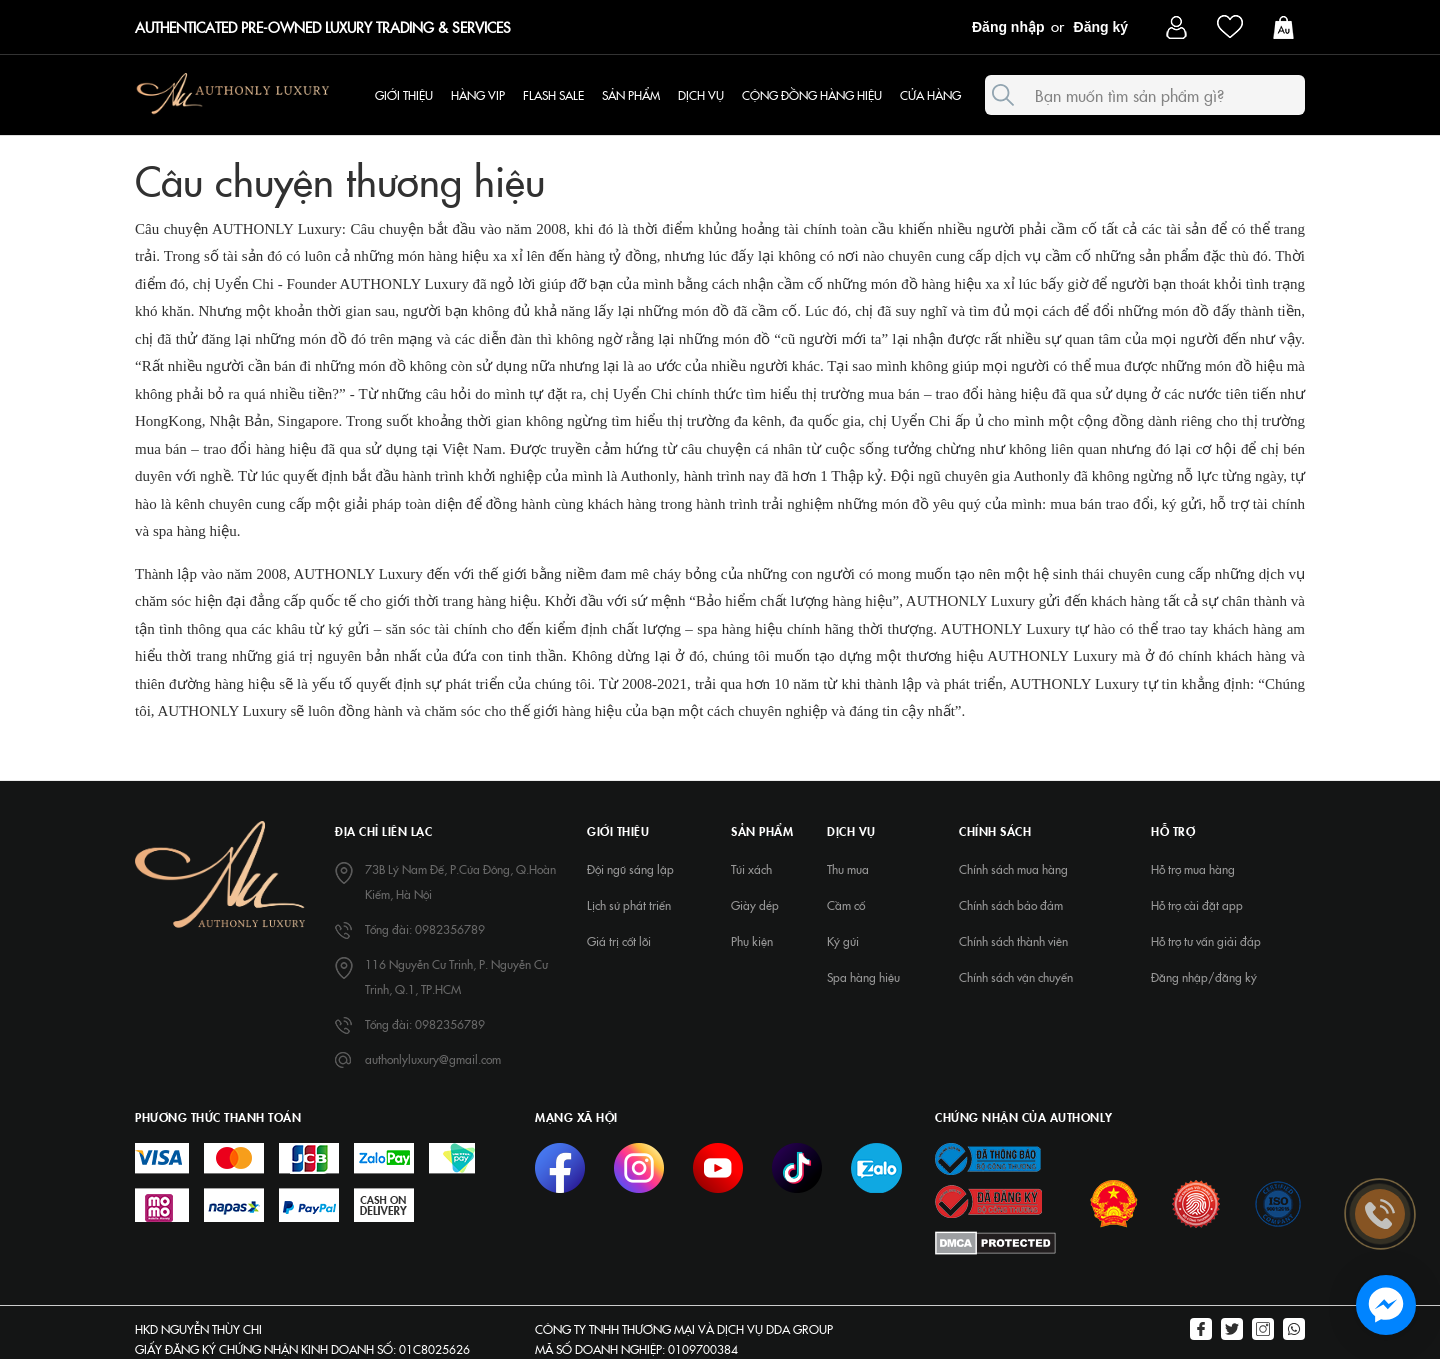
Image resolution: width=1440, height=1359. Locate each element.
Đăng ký (1101, 27)
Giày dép (755, 905)
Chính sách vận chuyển (1016, 977)
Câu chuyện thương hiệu (340, 179)
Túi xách (751, 869)
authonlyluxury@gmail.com (433, 1059)
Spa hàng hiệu (863, 977)
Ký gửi (843, 941)
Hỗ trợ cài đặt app (1197, 905)
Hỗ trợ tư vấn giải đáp (1206, 941)
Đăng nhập (1008, 27)
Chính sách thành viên (1013, 941)
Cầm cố (846, 905)
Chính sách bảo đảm (1011, 905)
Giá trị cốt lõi (619, 941)
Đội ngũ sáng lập (630, 869)
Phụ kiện (752, 941)
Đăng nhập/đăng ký (1204, 977)
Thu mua (848, 869)
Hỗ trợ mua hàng (1193, 869)
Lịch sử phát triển (629, 905)
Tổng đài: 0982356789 (425, 929)
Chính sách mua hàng (1013, 869)
